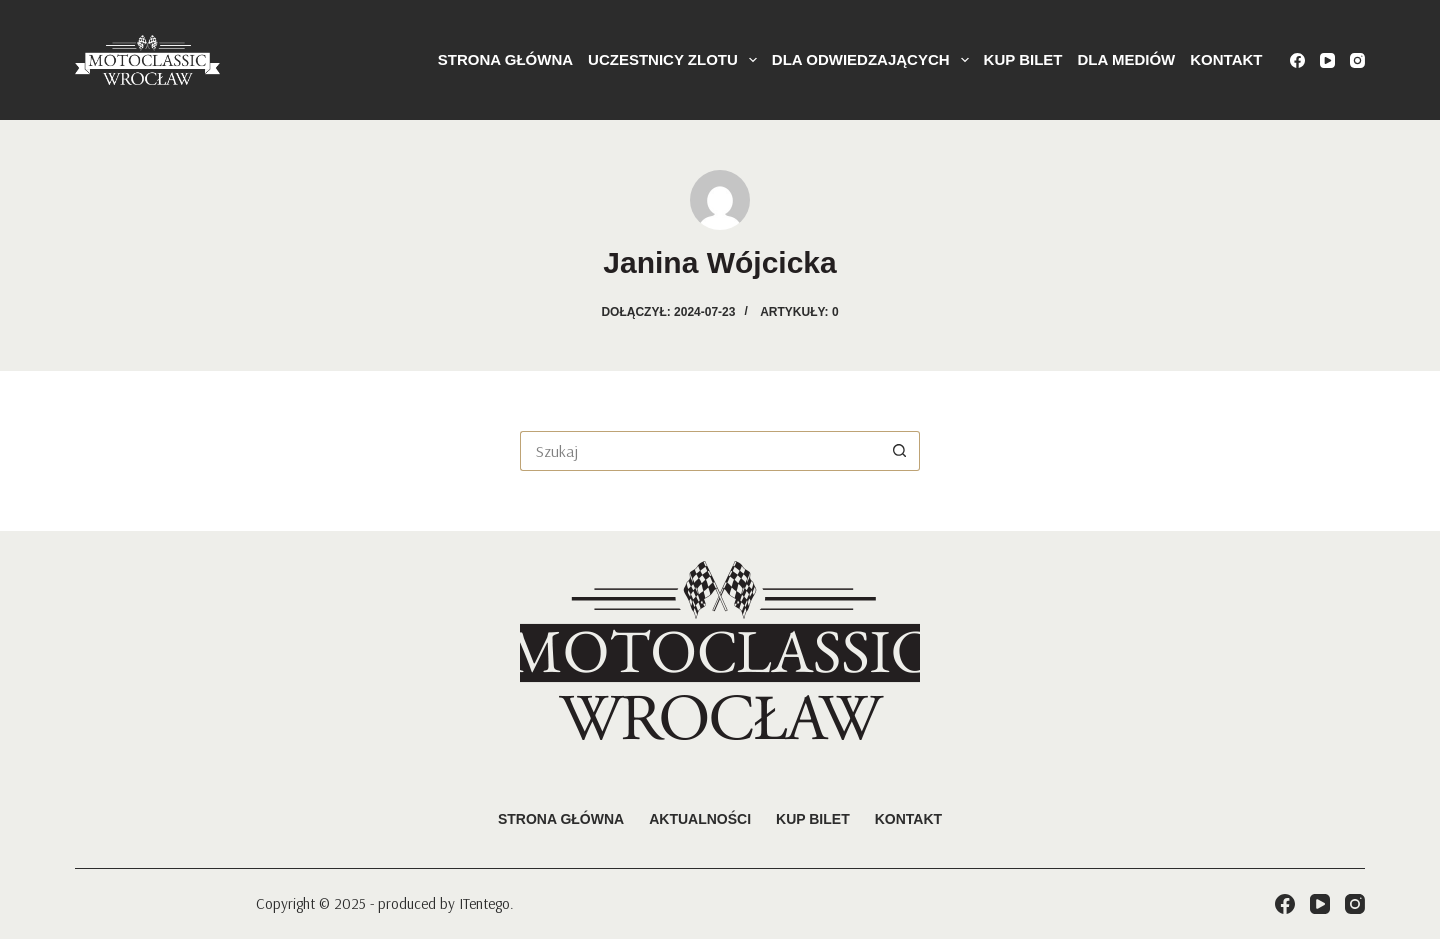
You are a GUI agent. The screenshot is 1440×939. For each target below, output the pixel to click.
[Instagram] (1357, 60)
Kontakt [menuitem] (1226, 59)
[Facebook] (1297, 60)
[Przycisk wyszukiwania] (900, 451)
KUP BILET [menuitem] (1023, 59)
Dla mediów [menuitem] (1127, 59)
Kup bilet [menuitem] (813, 819)
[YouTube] (1327, 60)
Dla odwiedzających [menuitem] (874, 60)
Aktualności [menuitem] (700, 819)
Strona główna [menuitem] (505, 59)
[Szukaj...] (700, 451)
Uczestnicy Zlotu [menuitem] (676, 60)
